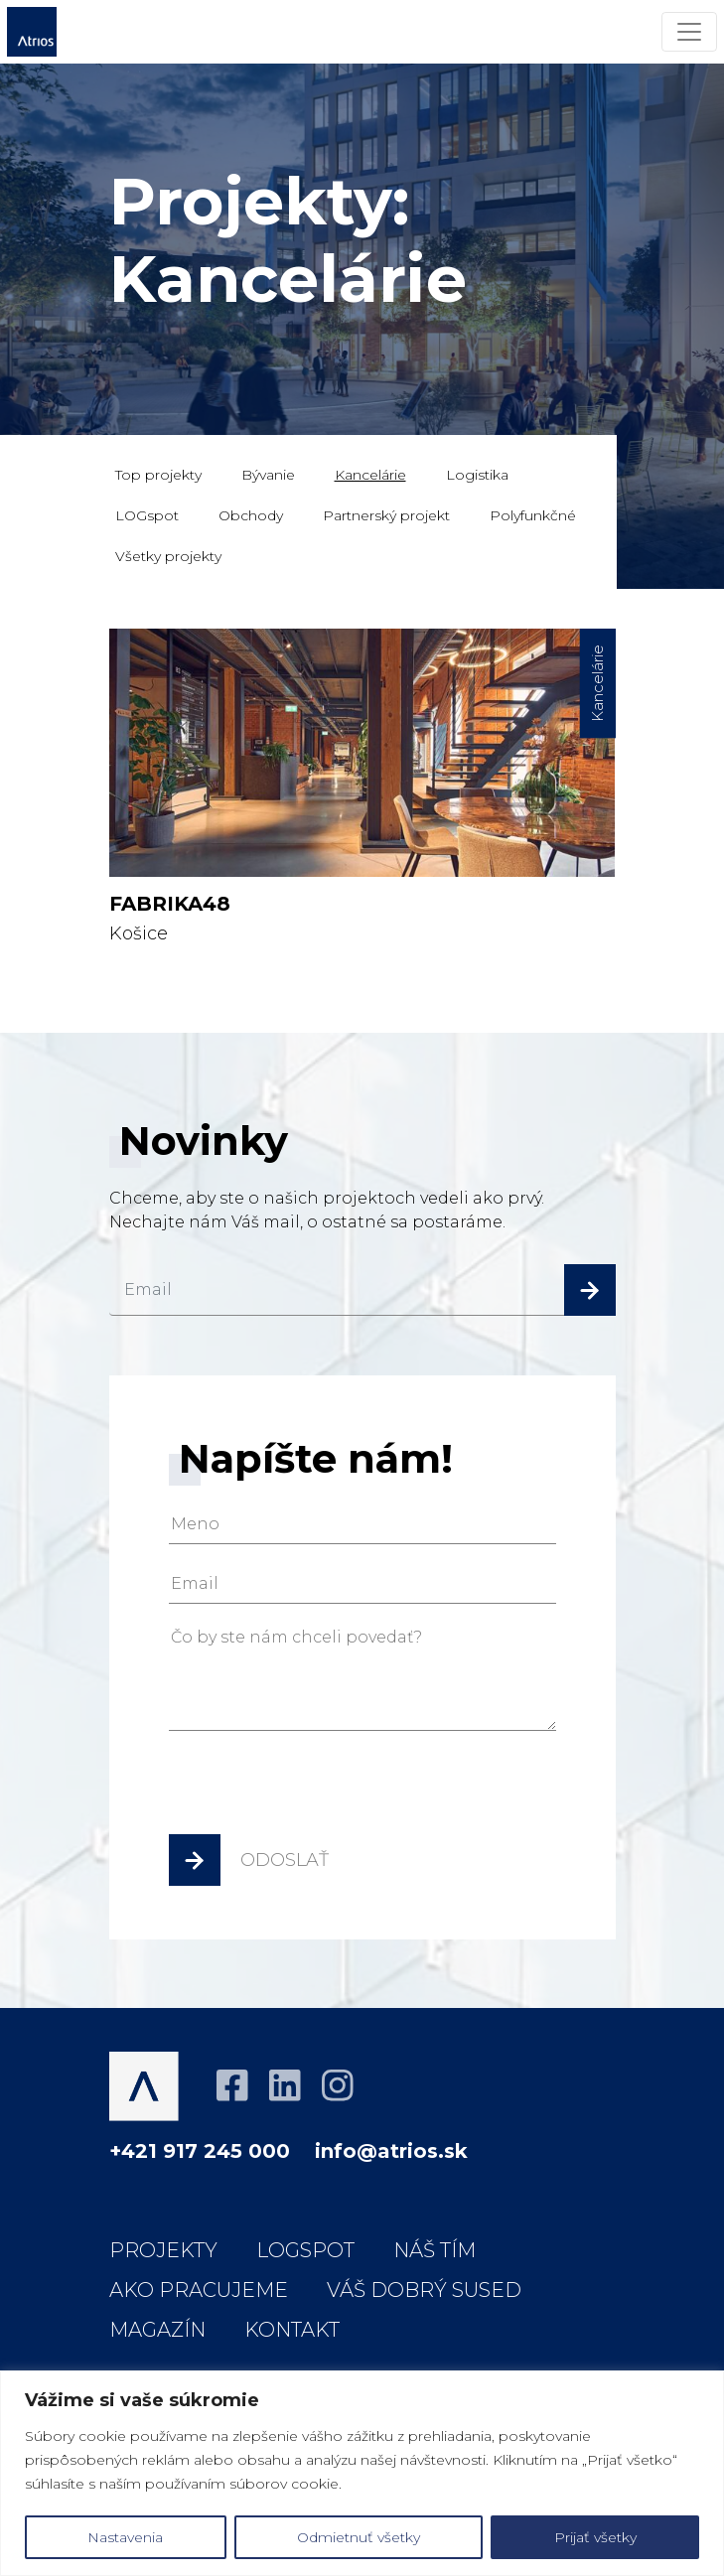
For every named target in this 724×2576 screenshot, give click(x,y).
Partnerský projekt (386, 515)
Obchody (250, 515)
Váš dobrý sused (424, 2290)
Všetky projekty (168, 556)
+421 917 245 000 (199, 2151)
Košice (362, 786)
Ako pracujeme (198, 2290)
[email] (362, 1290)
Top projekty (158, 475)
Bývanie (268, 475)
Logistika (477, 475)
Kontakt (292, 2330)
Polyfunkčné (533, 515)
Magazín (157, 2330)
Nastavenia (125, 2537)
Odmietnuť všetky (358, 2537)
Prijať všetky (595, 2537)
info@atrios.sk (391, 2151)
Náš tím (434, 2250)
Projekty (163, 2250)
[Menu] (689, 32)
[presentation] (320, 1789)
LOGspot (147, 515)
